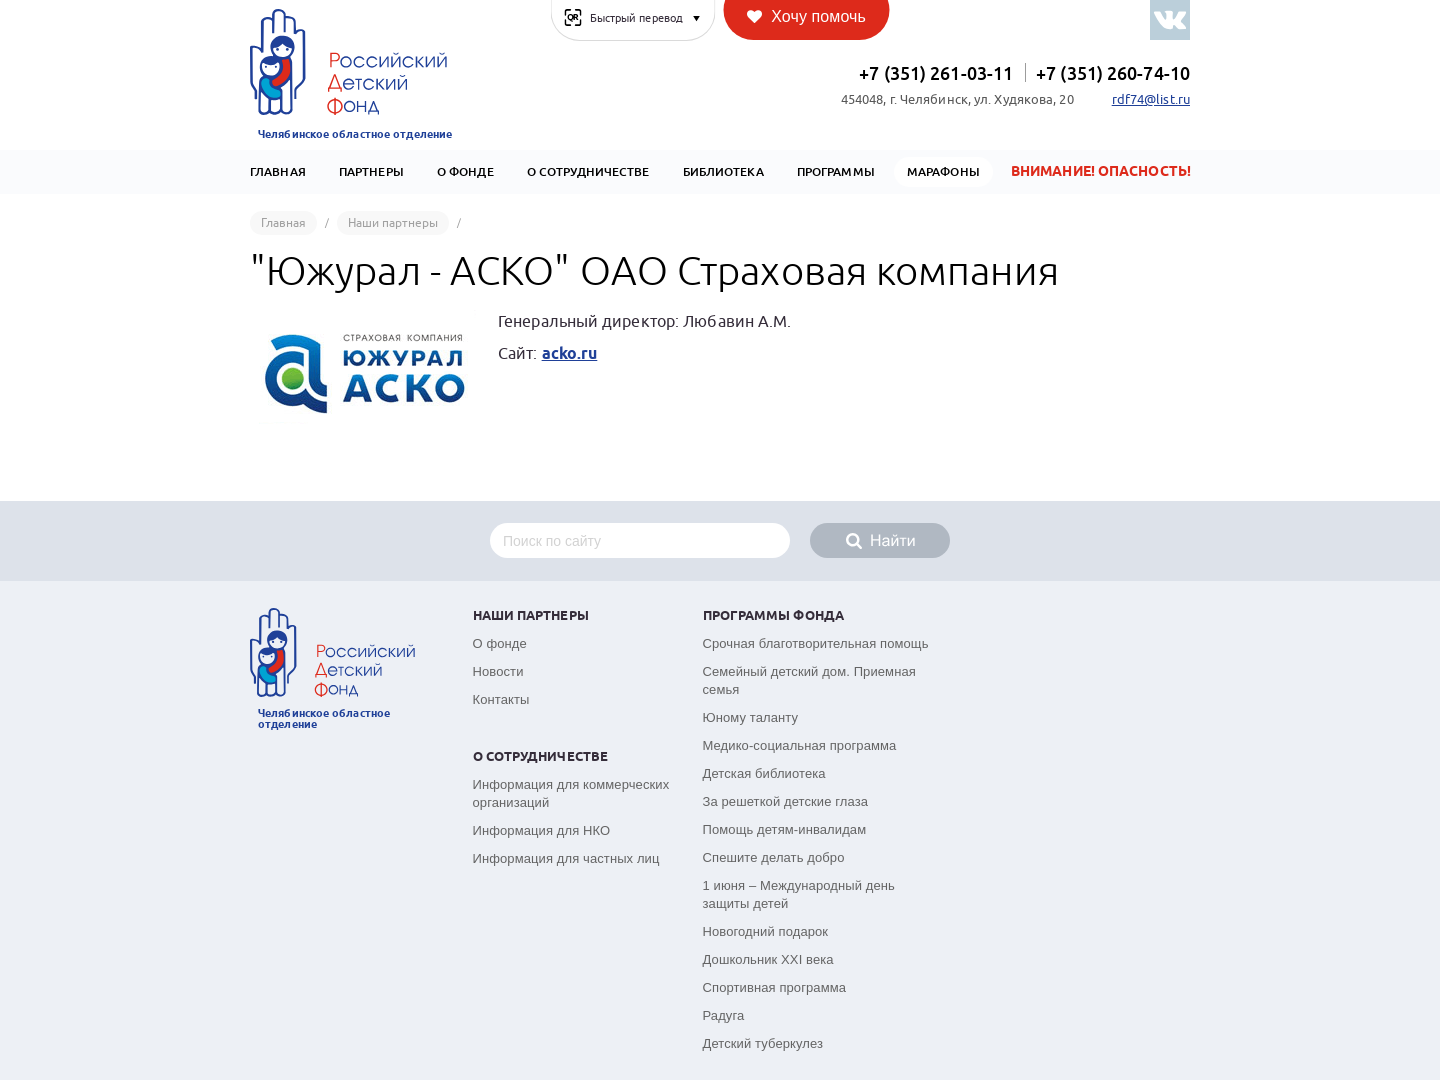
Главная (278, 172)
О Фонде (465, 172)
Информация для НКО (542, 830)
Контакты (501, 699)
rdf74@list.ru (1151, 100)
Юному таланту (751, 717)
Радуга (724, 1015)
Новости (498, 671)
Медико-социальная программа (800, 745)
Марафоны (943, 172)
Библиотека (723, 172)
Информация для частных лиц (566, 858)
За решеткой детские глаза (786, 801)
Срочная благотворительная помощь (816, 643)
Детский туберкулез (763, 1043)
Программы (836, 172)
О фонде (500, 643)
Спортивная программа (775, 987)
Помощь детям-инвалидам (785, 829)
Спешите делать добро (774, 857)
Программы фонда (774, 616)
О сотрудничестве (588, 172)
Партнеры (371, 172)
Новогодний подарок (766, 931)
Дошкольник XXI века (768, 959)
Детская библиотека (764, 773)
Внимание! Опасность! (1101, 172)
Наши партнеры (531, 616)
